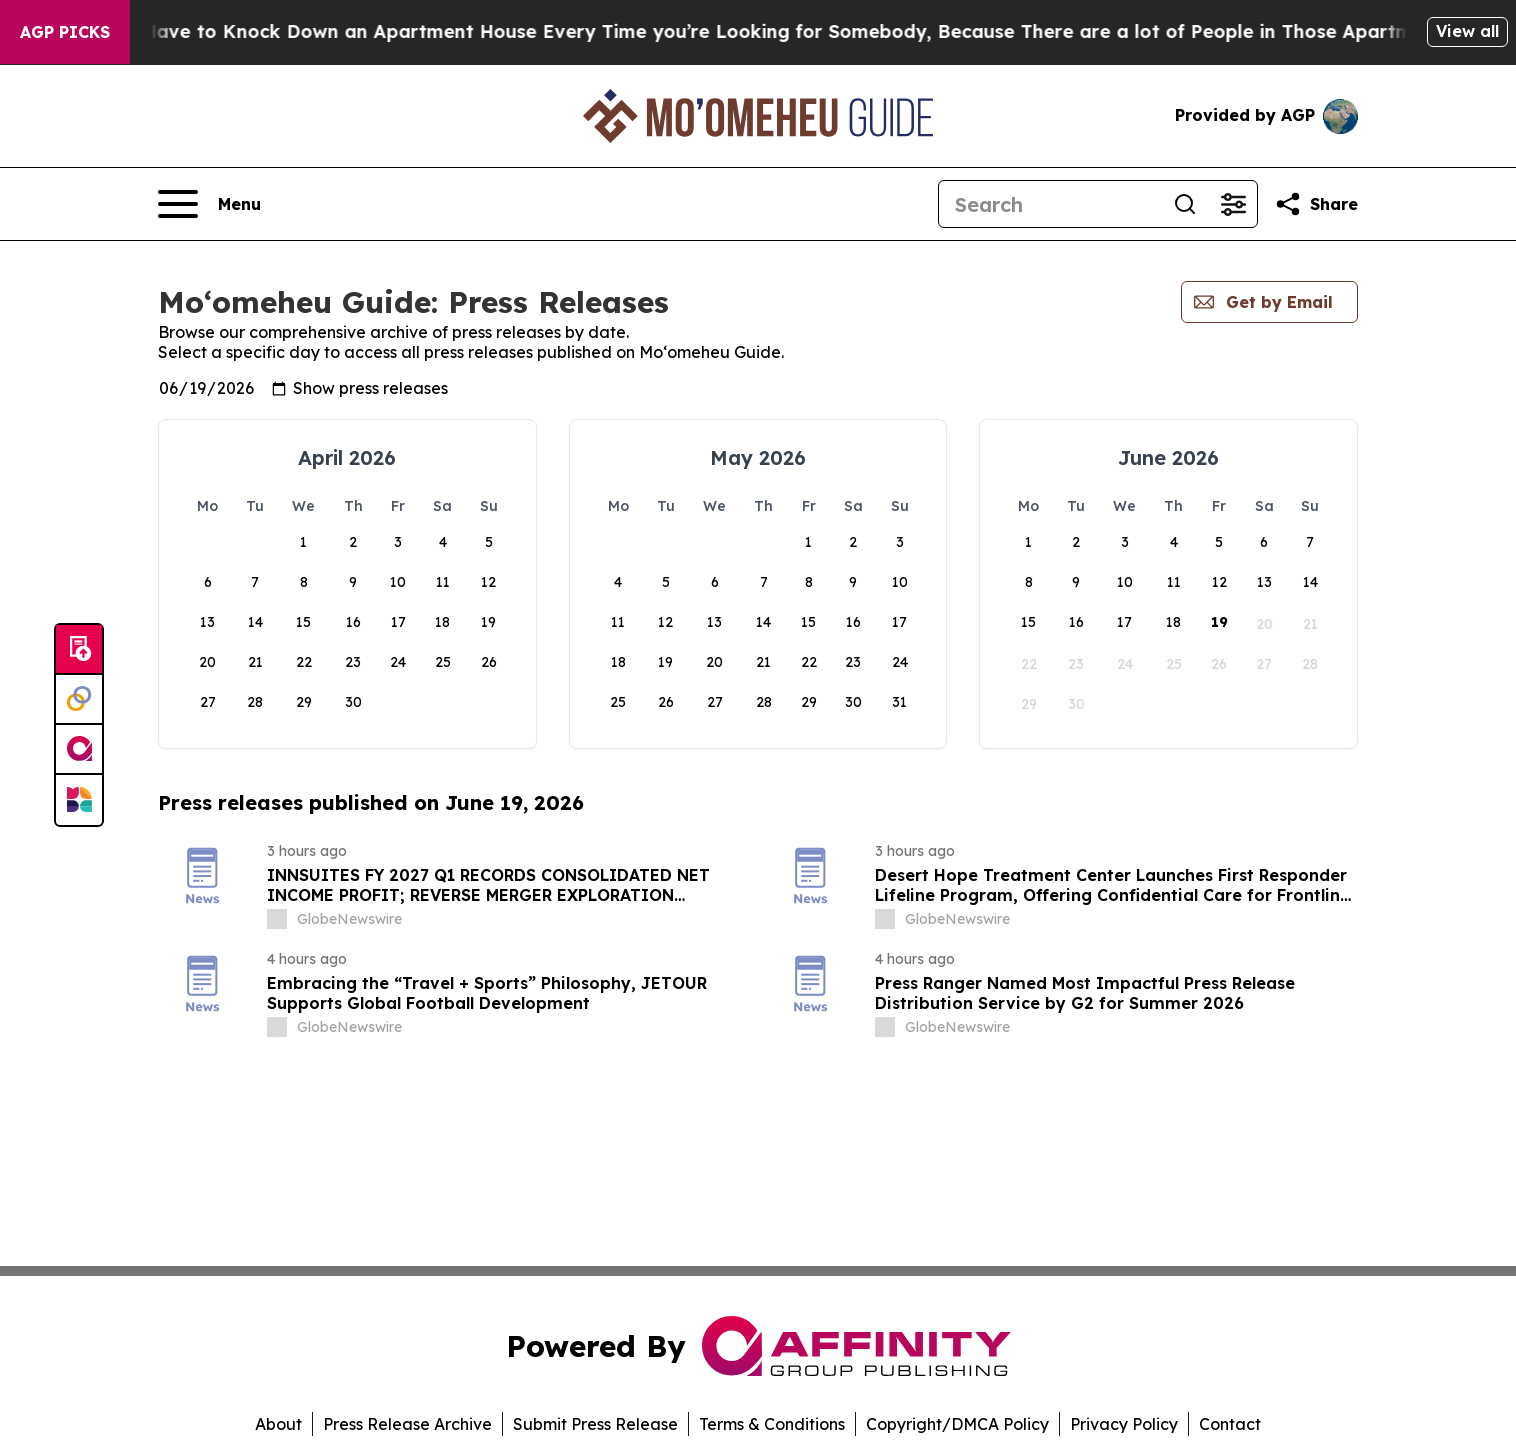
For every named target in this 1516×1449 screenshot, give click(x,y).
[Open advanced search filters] (1233, 204)
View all (1467, 31)
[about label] (277, 919)
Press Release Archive (407, 1424)
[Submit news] (79, 650)
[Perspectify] (79, 700)
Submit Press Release (595, 1424)
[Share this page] (1316, 204)
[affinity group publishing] (79, 750)
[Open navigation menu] (209, 204)
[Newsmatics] (79, 800)
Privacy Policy (1124, 1424)
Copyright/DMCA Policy (957, 1424)
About (278, 1424)
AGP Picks (65, 32)
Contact (1230, 1424)
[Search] (1050, 204)
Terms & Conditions (772, 1424)
